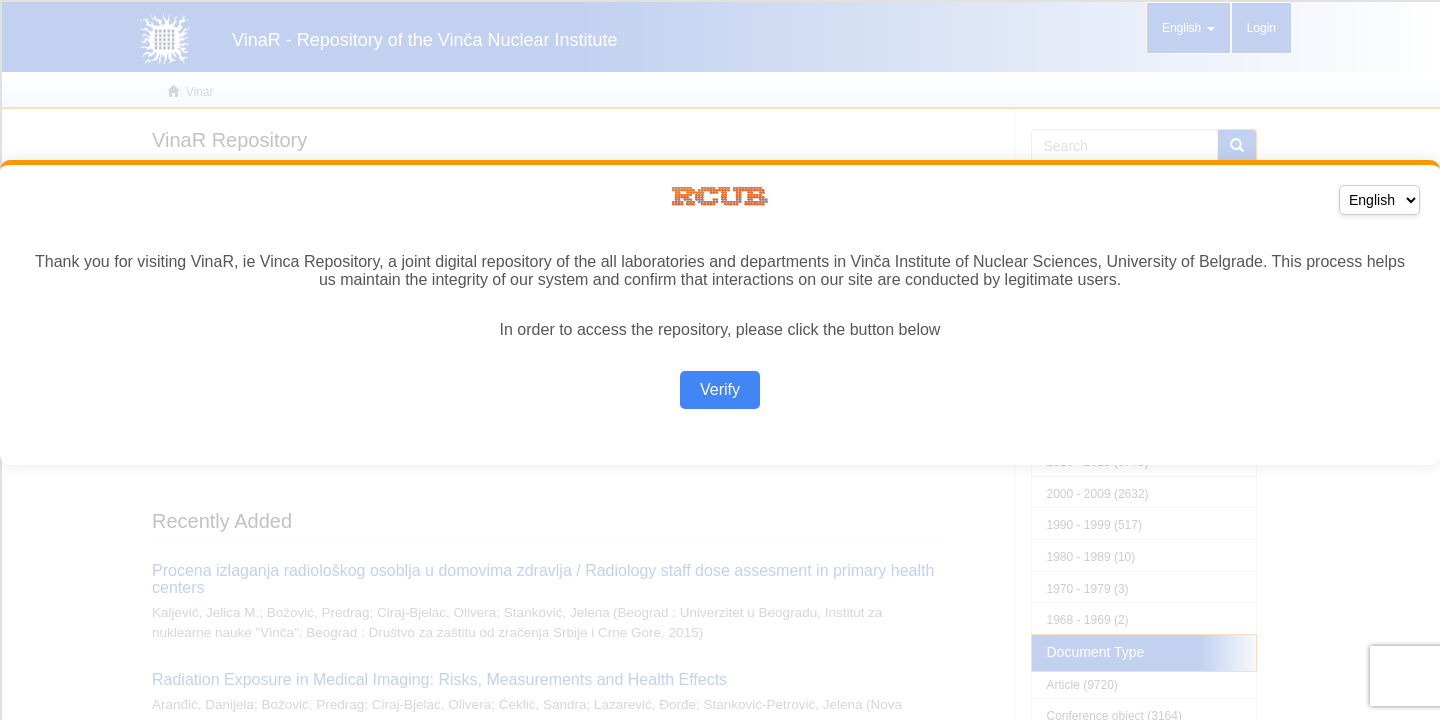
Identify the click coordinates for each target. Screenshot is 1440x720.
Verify (720, 389)
